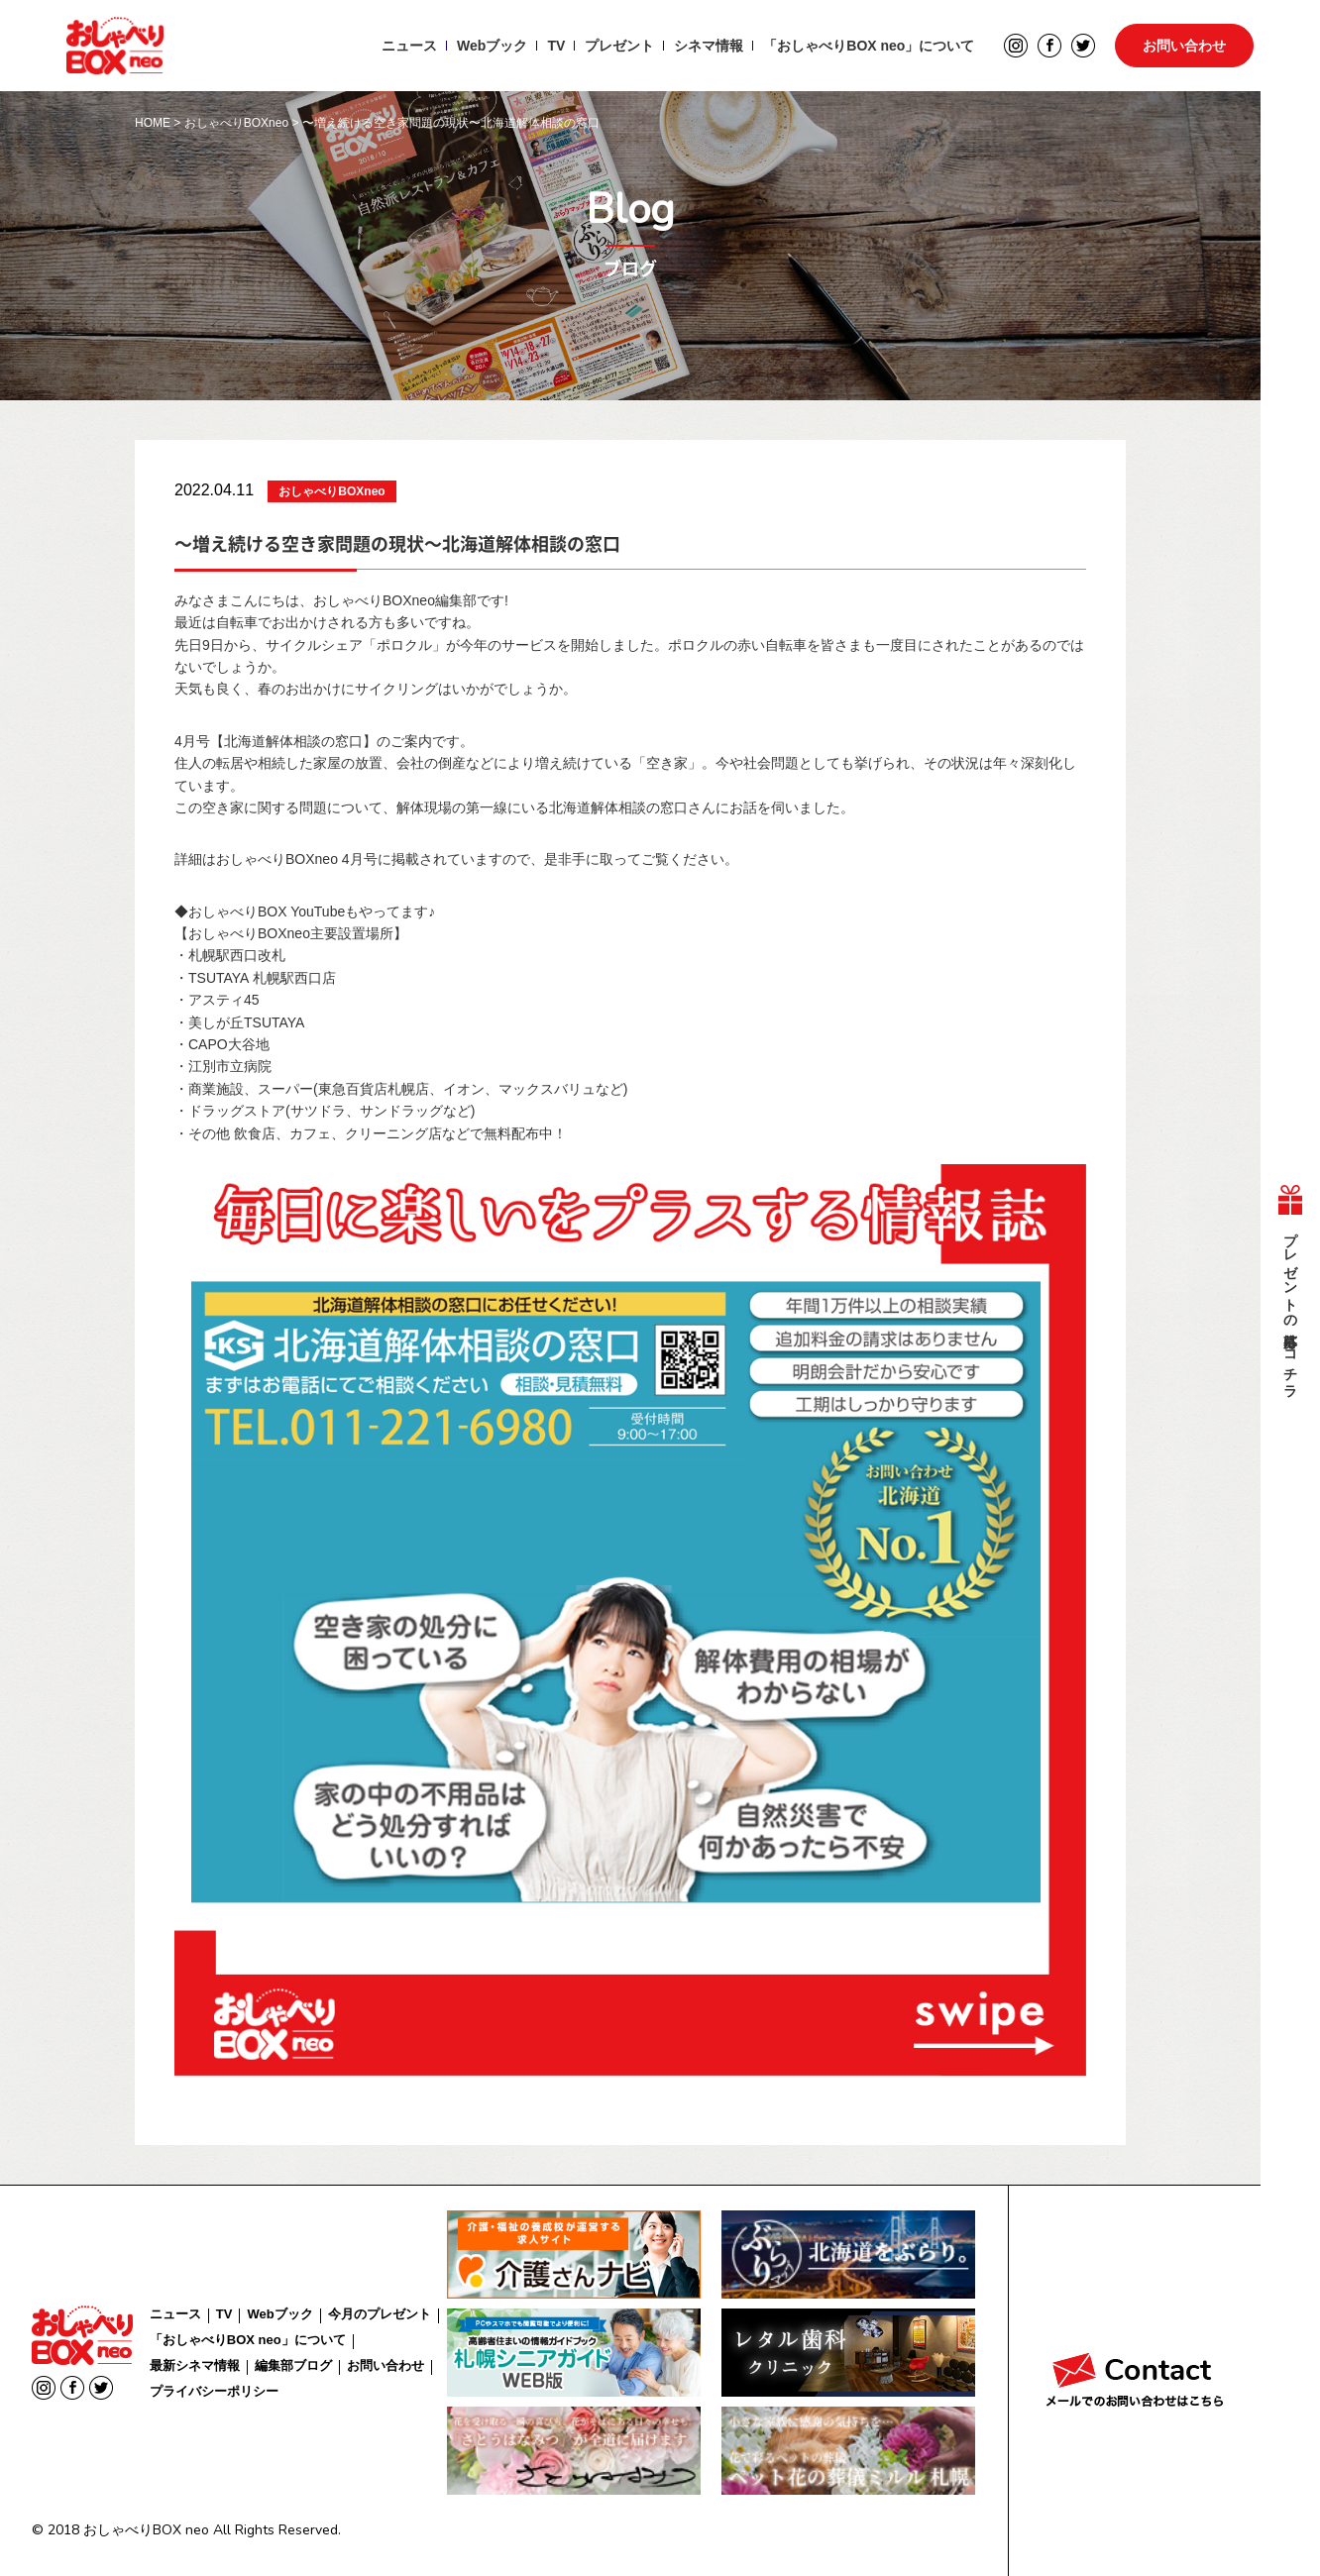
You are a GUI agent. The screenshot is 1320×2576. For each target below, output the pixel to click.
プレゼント (619, 46)
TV (556, 46)
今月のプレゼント (379, 2314)
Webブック (492, 46)
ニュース (409, 46)
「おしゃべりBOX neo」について (868, 46)
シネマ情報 (708, 46)
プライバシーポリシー (214, 2391)
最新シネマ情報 (195, 2365)
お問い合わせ (1184, 46)
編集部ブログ (293, 2365)
